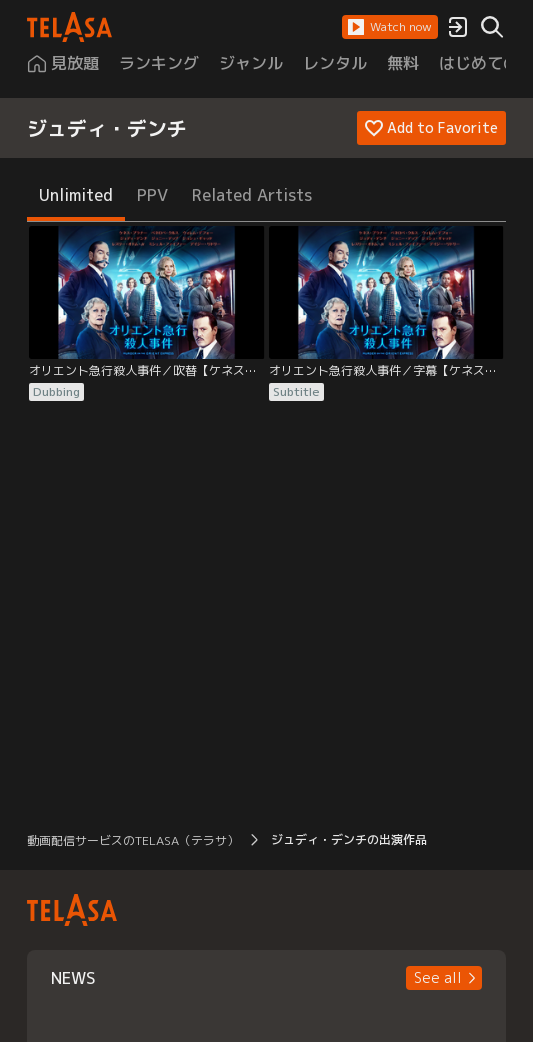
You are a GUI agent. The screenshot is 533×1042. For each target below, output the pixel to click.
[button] (390, 27)
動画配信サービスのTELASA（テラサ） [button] (133, 840)
